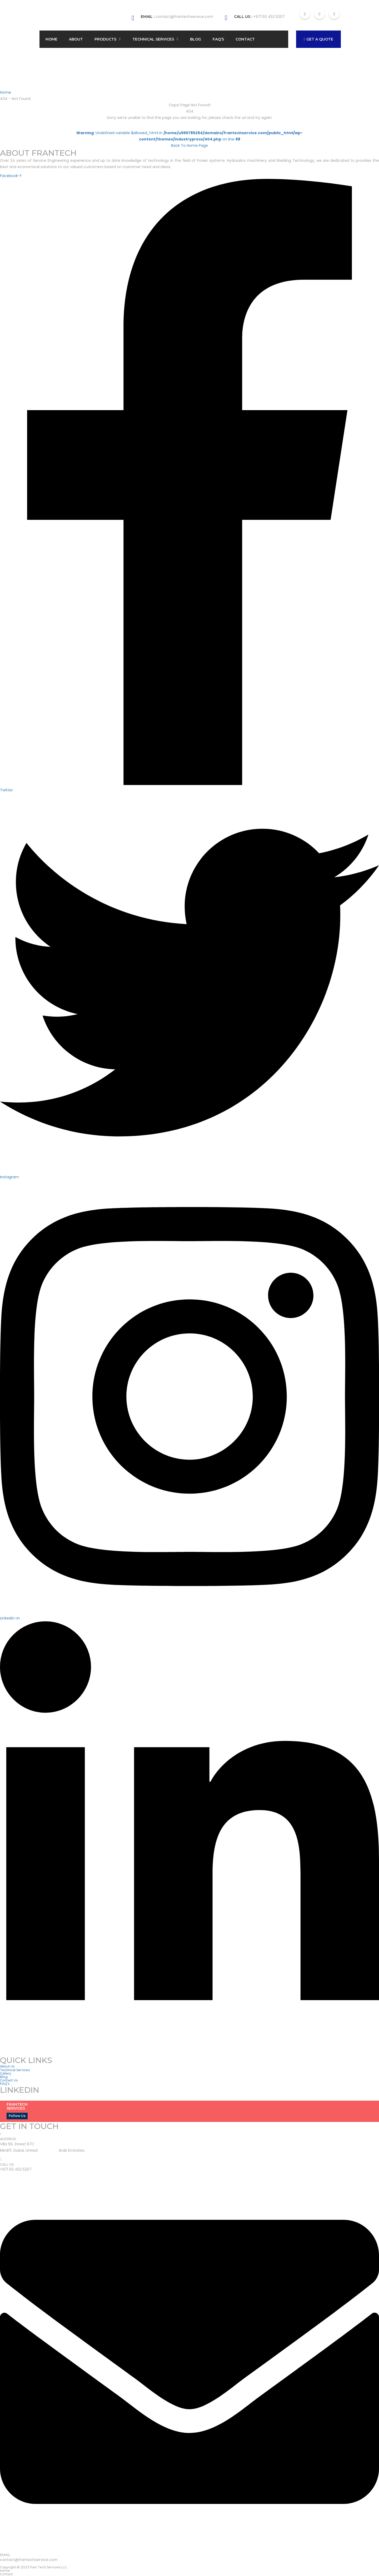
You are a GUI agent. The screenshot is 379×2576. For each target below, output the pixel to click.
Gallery (5, 2073)
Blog (195, 39)
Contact (245, 39)
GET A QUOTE (318, 39)
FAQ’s (218, 39)
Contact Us (9, 2080)
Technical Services (153, 39)
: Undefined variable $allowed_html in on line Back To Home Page (189, 139)
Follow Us (17, 2116)
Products (105, 39)
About (76, 39)
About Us (7, 2066)
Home (51, 39)
